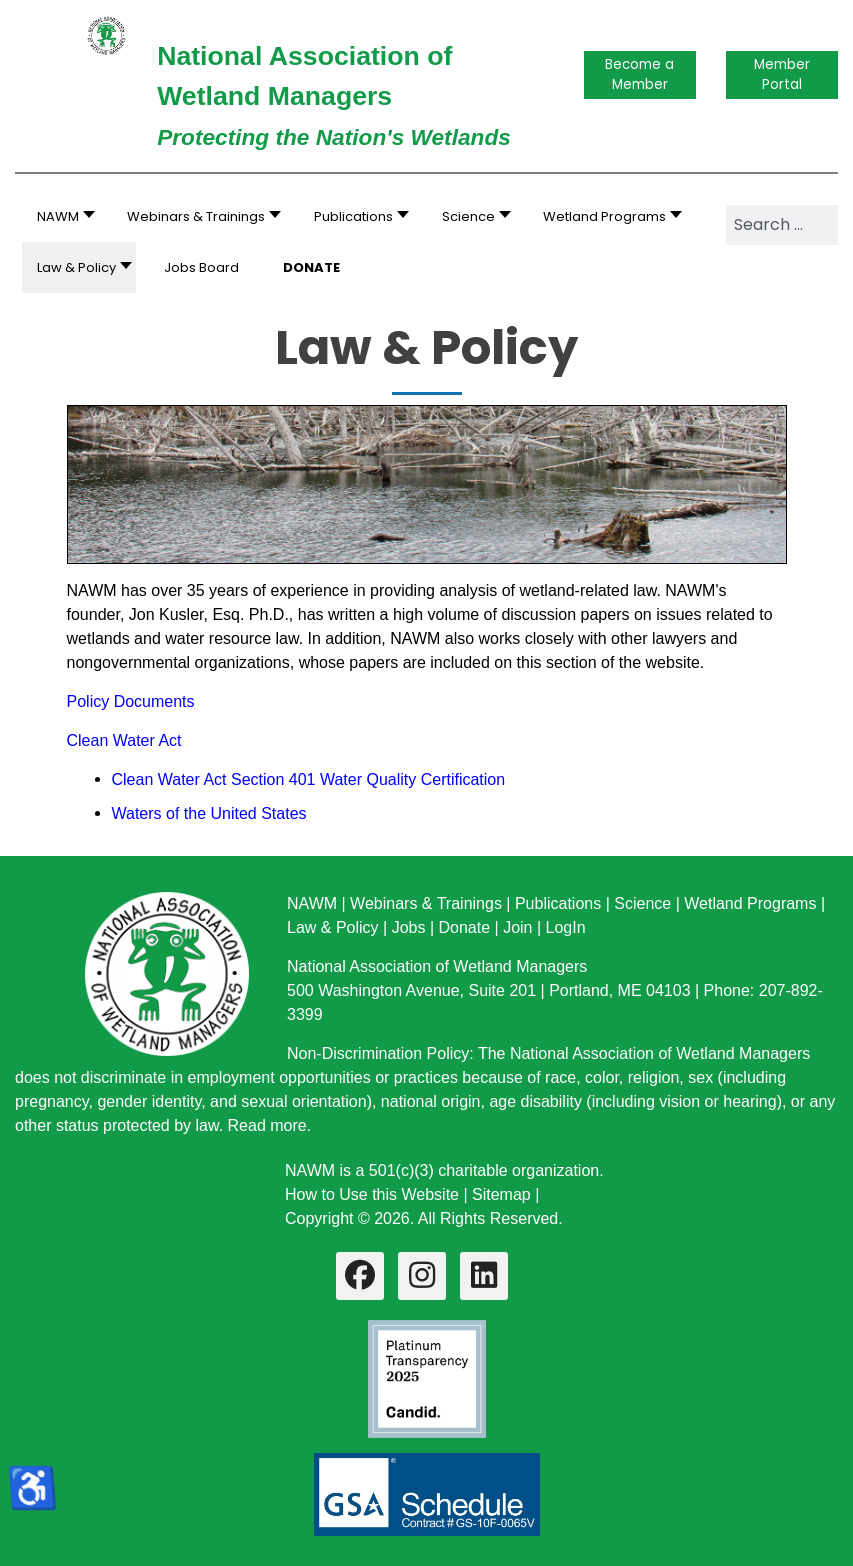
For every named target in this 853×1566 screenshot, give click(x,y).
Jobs (409, 927)
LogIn (566, 927)
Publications (558, 903)
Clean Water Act (124, 740)
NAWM (312, 903)
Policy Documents (131, 701)
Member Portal (782, 74)
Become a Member (639, 74)
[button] (198, 216)
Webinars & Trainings (426, 903)
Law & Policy (333, 927)
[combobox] (782, 225)
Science (642, 903)
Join (517, 927)
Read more (267, 1125)
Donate (464, 927)
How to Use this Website (372, 1194)
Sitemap (501, 1194)
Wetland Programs (750, 903)
